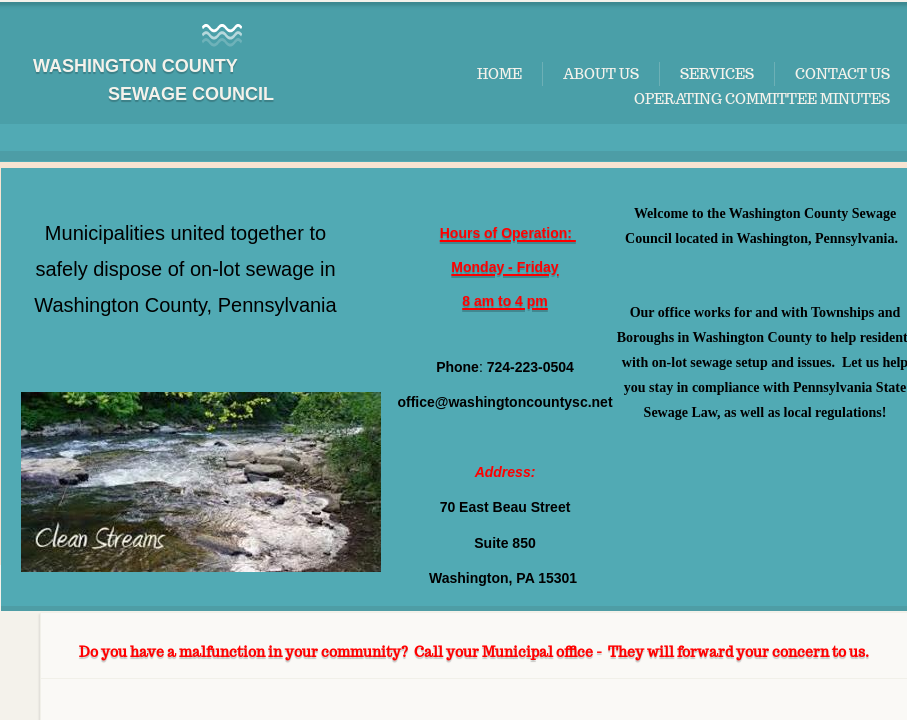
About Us (601, 74)
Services (717, 74)
